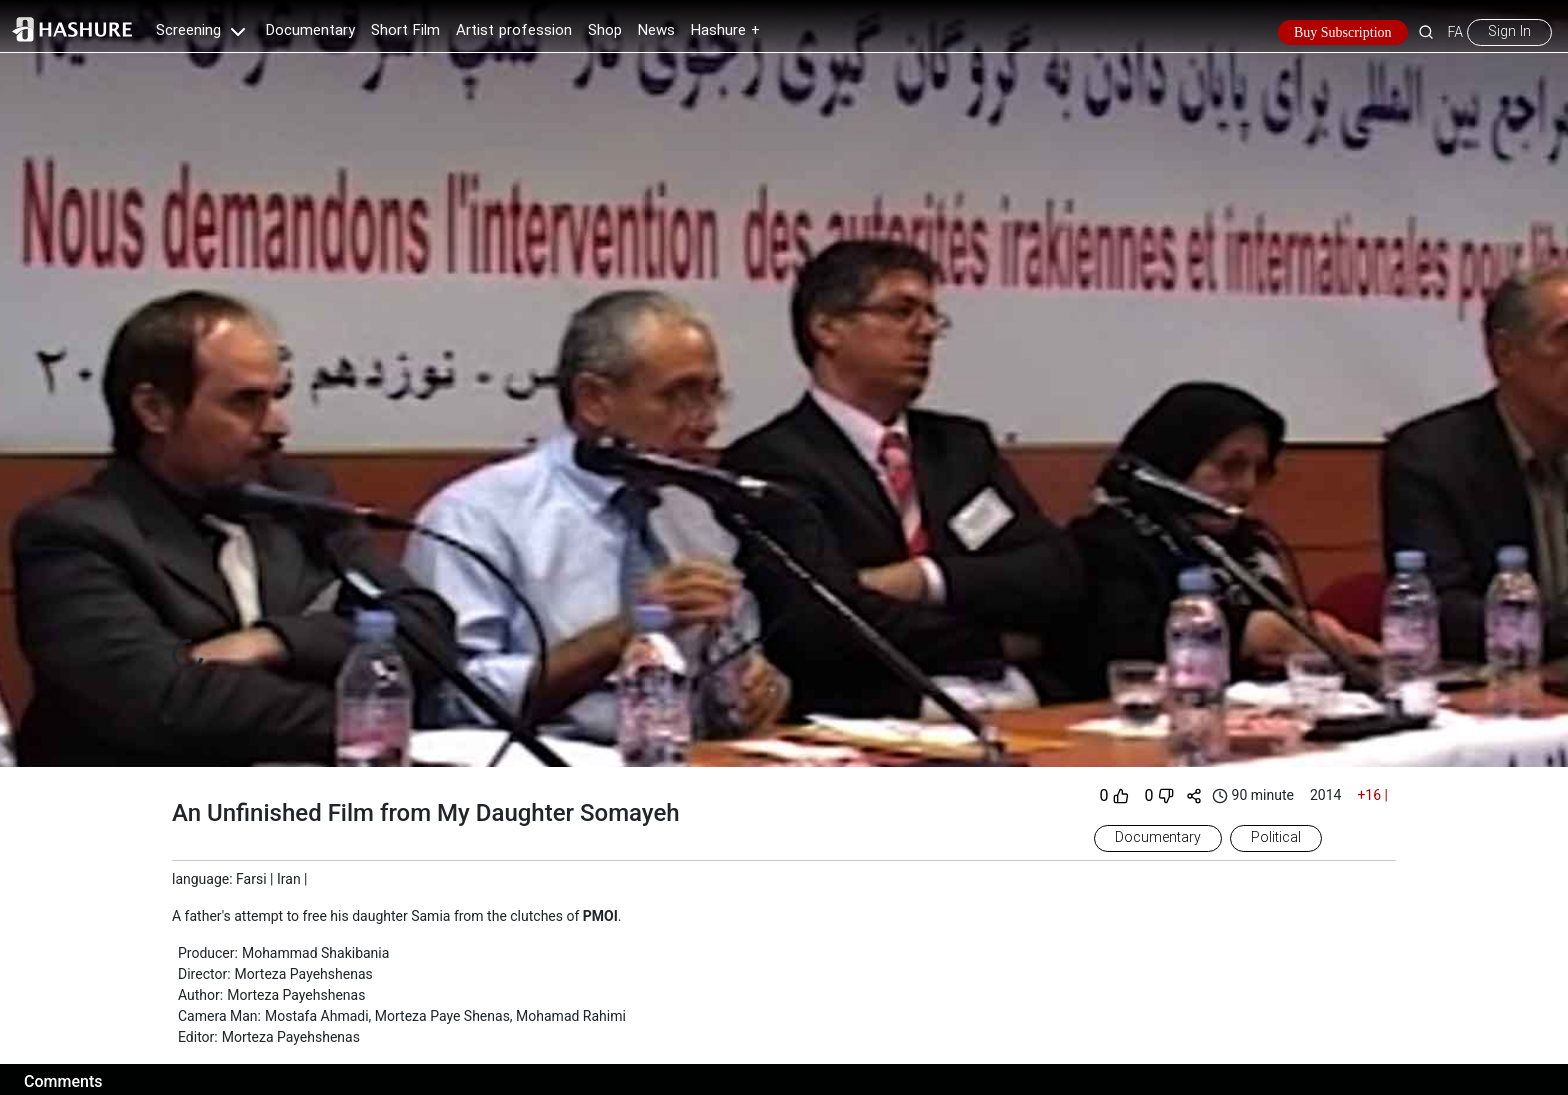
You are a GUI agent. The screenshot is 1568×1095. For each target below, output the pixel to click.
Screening (203, 31)
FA (1455, 32)
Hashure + (725, 31)
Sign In (1509, 32)
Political (1276, 838)
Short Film (405, 31)
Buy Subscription (1343, 32)
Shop (605, 31)
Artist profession (514, 31)
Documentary (310, 31)
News (656, 31)
